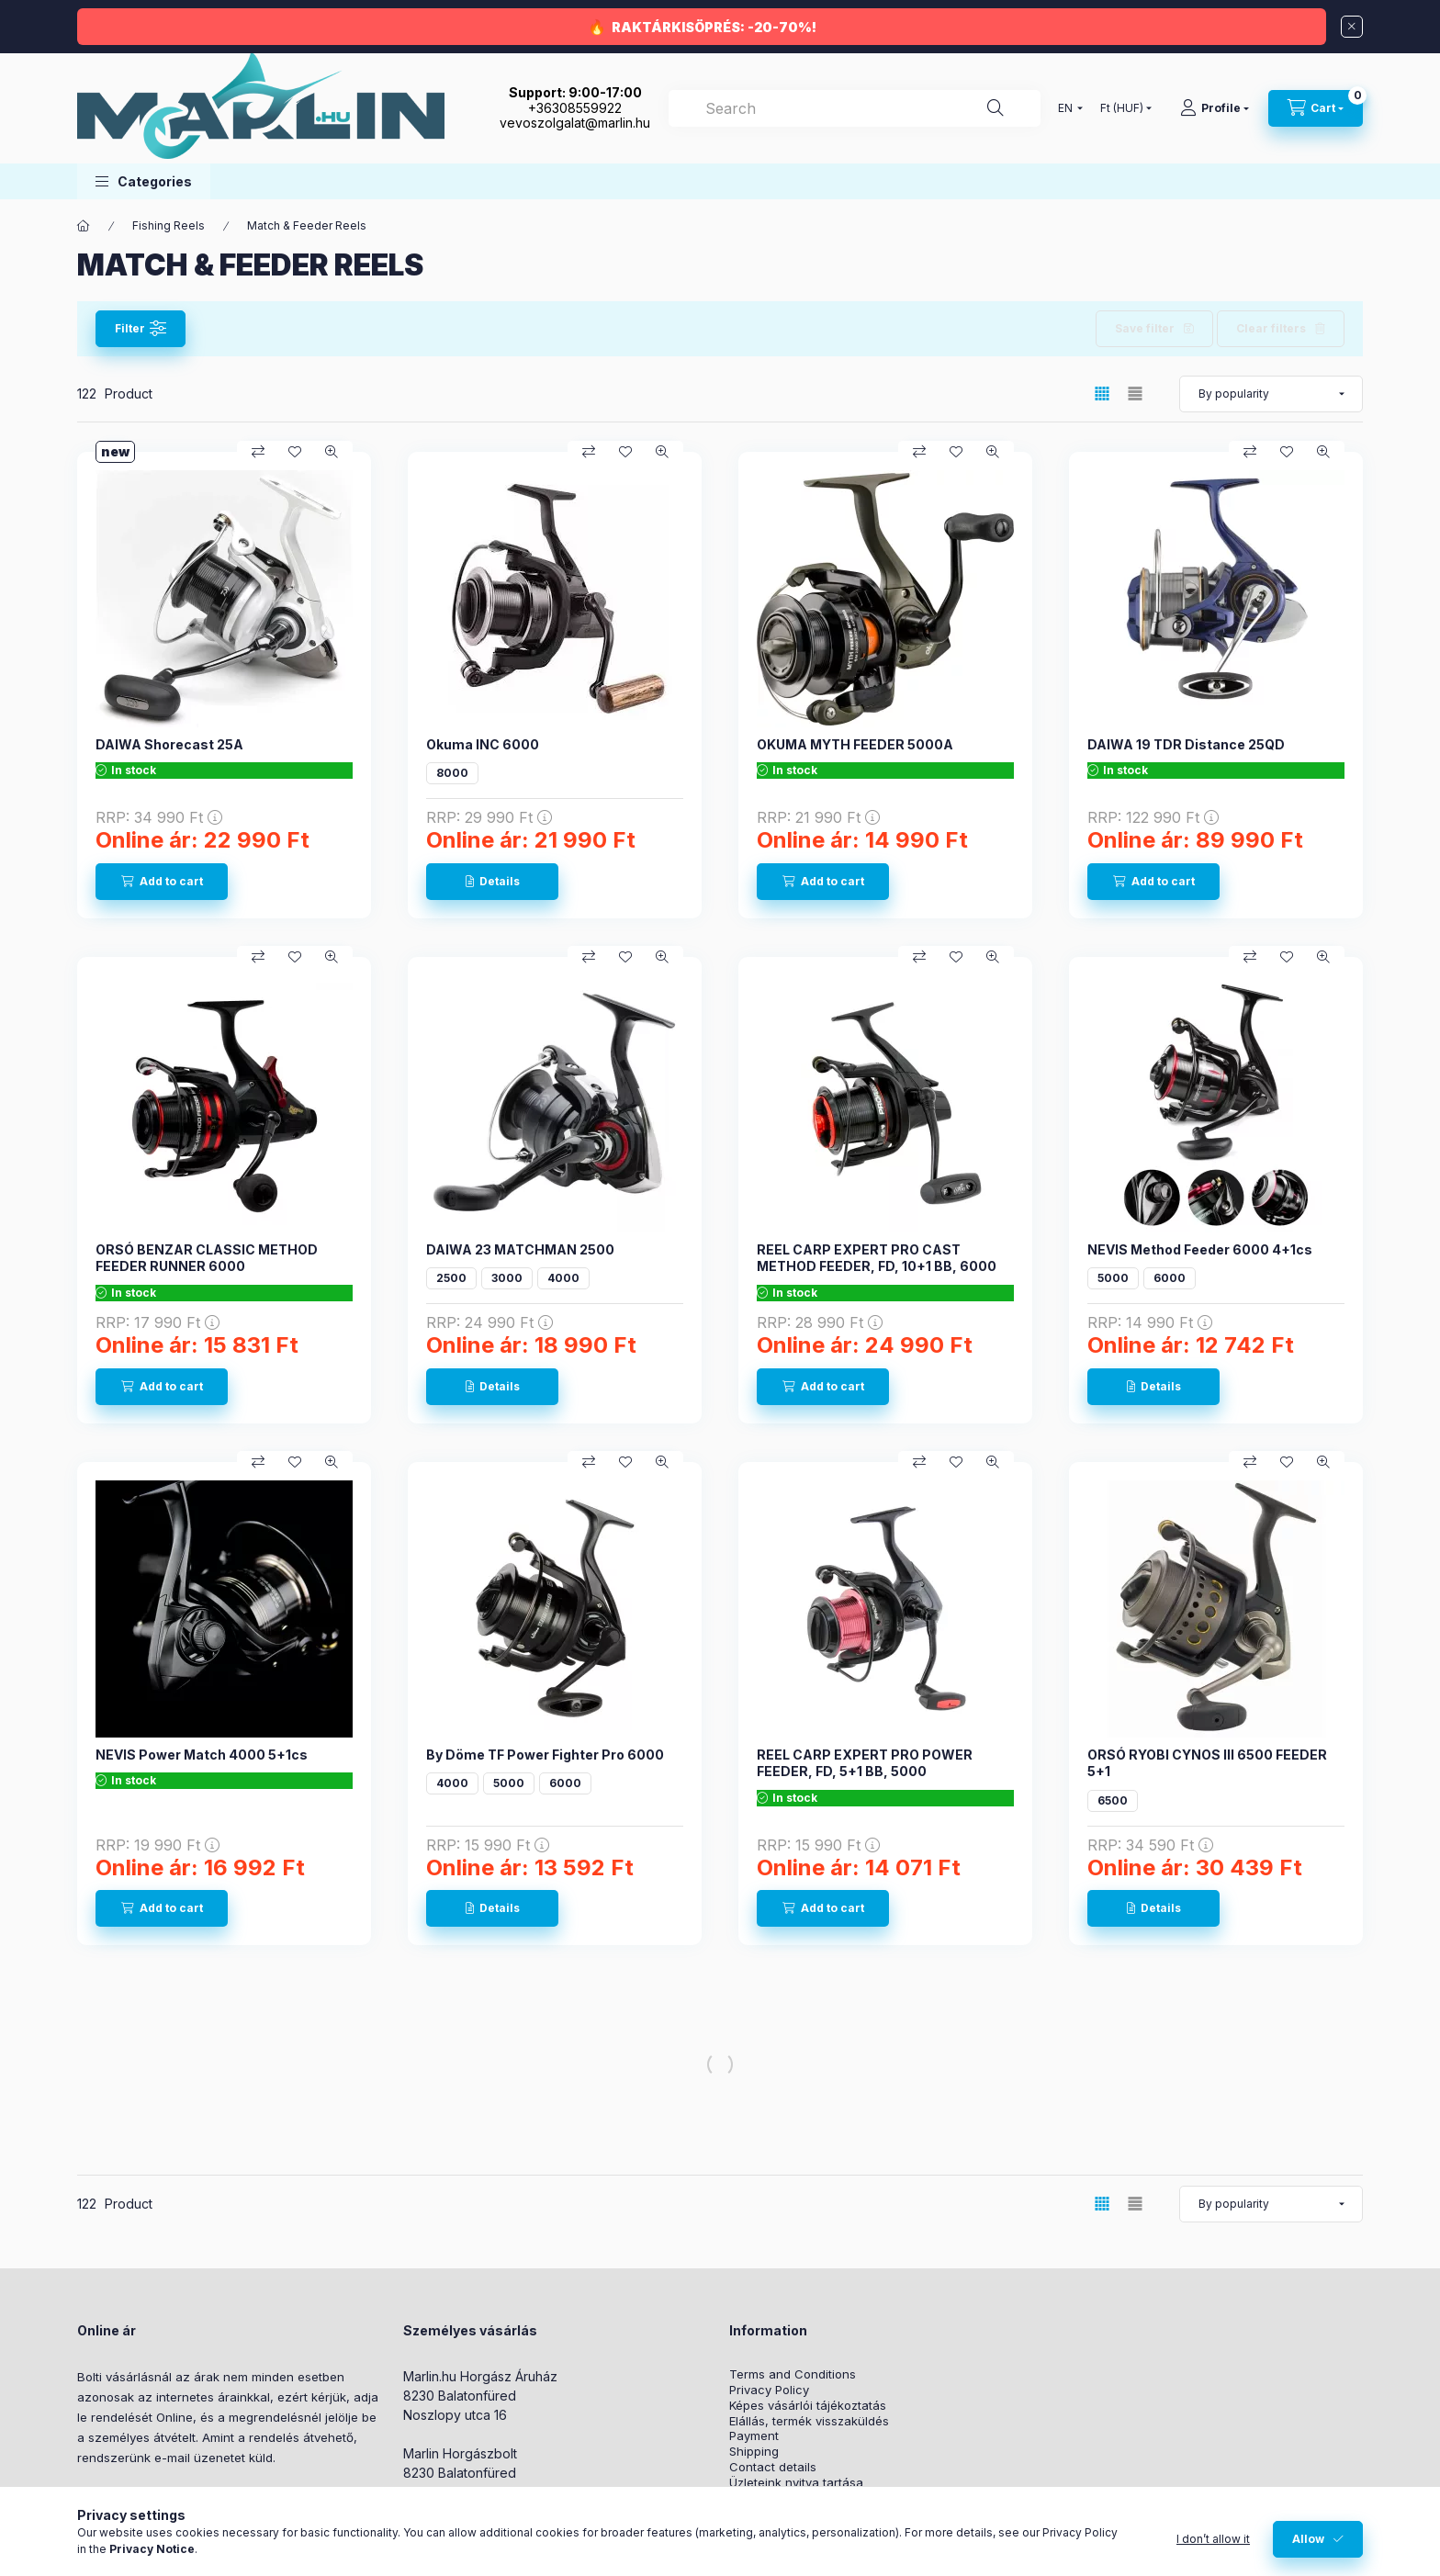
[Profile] (1214, 108)
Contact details (772, 2467)
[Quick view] (331, 452)
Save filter (1145, 328)
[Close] (1352, 27)
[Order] (1271, 394)
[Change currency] (1122, 108)
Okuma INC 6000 (482, 744)
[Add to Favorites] (294, 452)
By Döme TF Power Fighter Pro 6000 (545, 1754)
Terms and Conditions (792, 2374)
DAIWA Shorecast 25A (169, 744)
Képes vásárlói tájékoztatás (807, 2406)
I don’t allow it (1213, 2539)
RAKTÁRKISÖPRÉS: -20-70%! (714, 27)
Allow (1308, 2539)
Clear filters (1271, 328)
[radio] (1135, 393)
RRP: (159, 817)
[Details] (492, 881)
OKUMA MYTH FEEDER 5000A (855, 744)
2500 (451, 1278)
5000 (1113, 1278)
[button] (143, 181)
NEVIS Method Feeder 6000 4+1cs (1199, 1249)
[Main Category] (83, 226)
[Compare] (258, 452)
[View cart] (1315, 108)
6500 (1112, 1800)
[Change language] (1066, 108)
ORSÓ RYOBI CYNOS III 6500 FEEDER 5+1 (1207, 1763)
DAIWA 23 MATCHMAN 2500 (520, 1249)
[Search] (995, 108)
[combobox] (855, 108)
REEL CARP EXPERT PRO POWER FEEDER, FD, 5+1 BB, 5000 (865, 1763)
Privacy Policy (769, 2390)
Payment (754, 2436)
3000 (507, 1278)
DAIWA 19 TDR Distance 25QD (1186, 744)
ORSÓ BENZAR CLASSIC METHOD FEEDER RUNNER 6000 (207, 1258)
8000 (452, 773)
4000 (563, 1278)
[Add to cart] (162, 881)
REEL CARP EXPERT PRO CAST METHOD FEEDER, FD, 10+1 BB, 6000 (876, 1258)
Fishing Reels (168, 225)
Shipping (754, 2451)
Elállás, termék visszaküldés (809, 2421)
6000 (1169, 1278)
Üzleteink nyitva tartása (796, 2483)
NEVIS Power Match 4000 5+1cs (202, 1754)
